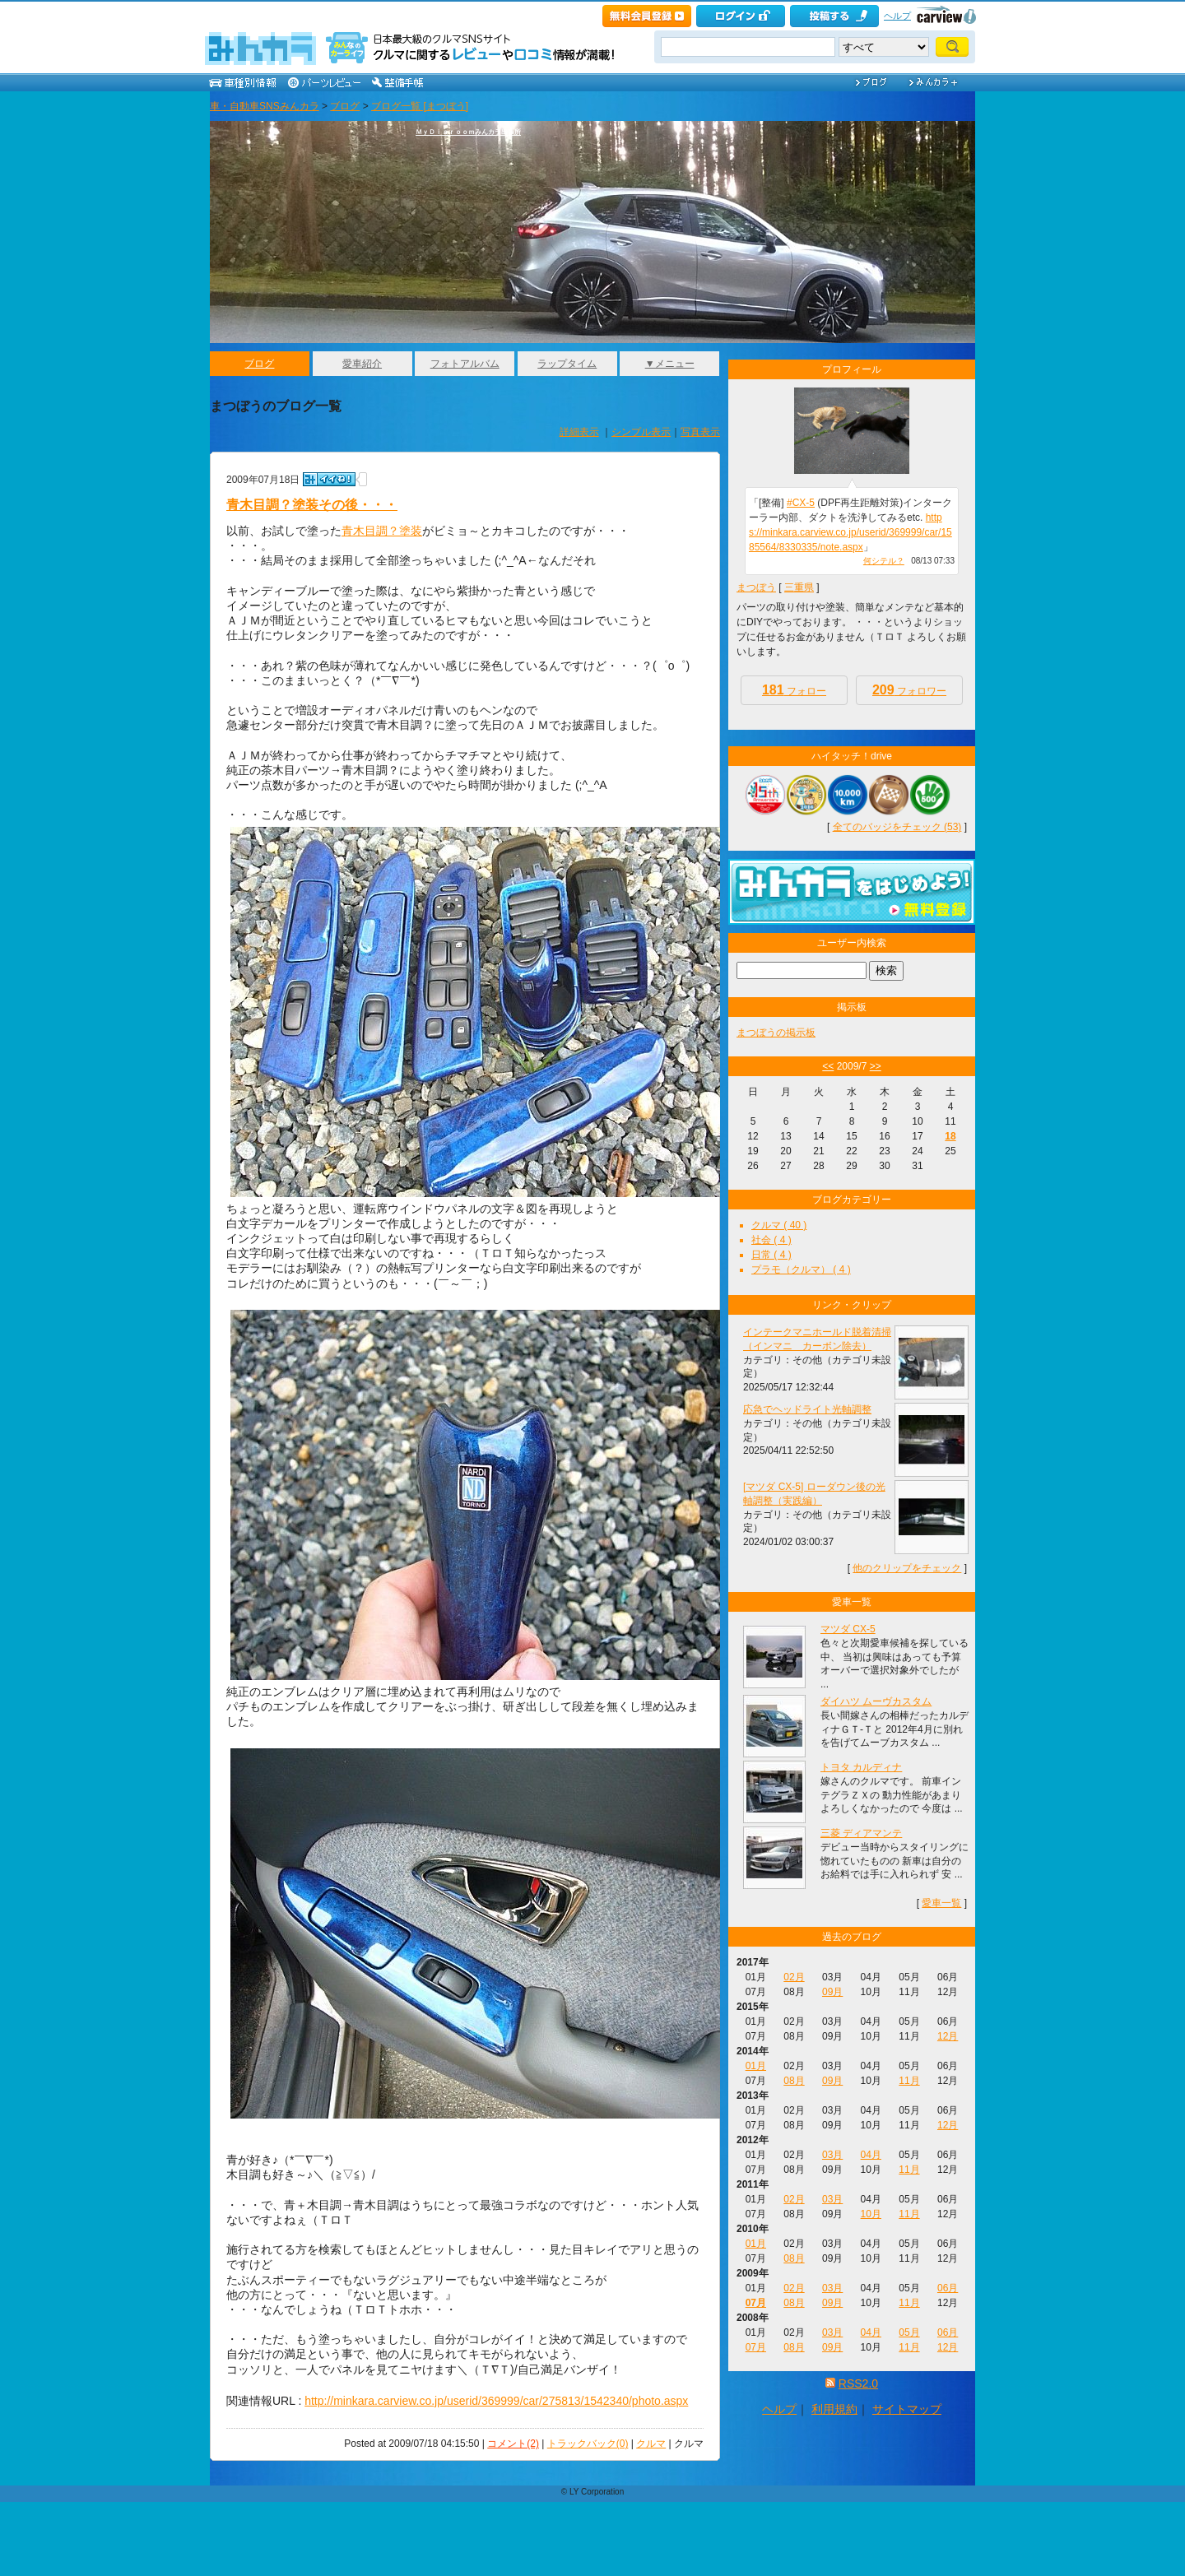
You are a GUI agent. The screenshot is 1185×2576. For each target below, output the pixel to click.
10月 (871, 2214)
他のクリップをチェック (907, 1568)
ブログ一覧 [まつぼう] (419, 106)
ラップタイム (567, 363)
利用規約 (834, 2409)
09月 (832, 1992)
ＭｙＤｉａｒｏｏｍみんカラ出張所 (468, 132)
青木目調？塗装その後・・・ (311, 505)
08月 (793, 2080)
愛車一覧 (941, 1903)
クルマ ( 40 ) (778, 1225)
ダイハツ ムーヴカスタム (876, 1701)
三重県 (799, 587)
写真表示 (700, 432)
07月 (756, 2303)
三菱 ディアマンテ (861, 1833)
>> (875, 1066)
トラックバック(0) (588, 2443)
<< (828, 1066)
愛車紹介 (362, 363)
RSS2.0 (858, 2383)
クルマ (651, 2443)
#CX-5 (801, 502)
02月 (793, 1977)
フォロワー (909, 690)
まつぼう (756, 587)
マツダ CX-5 (848, 1629)
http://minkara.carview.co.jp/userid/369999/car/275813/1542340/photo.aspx (496, 2400)
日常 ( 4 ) (771, 1254)
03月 (832, 2155)
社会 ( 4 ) (771, 1240)
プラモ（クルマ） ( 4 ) (801, 1269)
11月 (909, 2080)
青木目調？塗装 (382, 530)
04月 (871, 2155)
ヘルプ (897, 16)
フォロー (794, 690)
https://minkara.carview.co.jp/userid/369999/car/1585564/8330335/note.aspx (850, 532)
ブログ (345, 106)
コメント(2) (513, 2443)
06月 (947, 2288)
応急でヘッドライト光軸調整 (807, 1409)
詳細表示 (579, 432)
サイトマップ (906, 2409)
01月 (756, 2066)
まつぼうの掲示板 (776, 1032)
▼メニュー (670, 363)
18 (950, 1136)
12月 (947, 2036)
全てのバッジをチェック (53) (897, 827)
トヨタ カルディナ (861, 1767)
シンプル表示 (641, 432)
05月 (909, 2332)
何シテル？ (883, 560)
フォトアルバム (465, 363)
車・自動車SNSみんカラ (264, 106)
